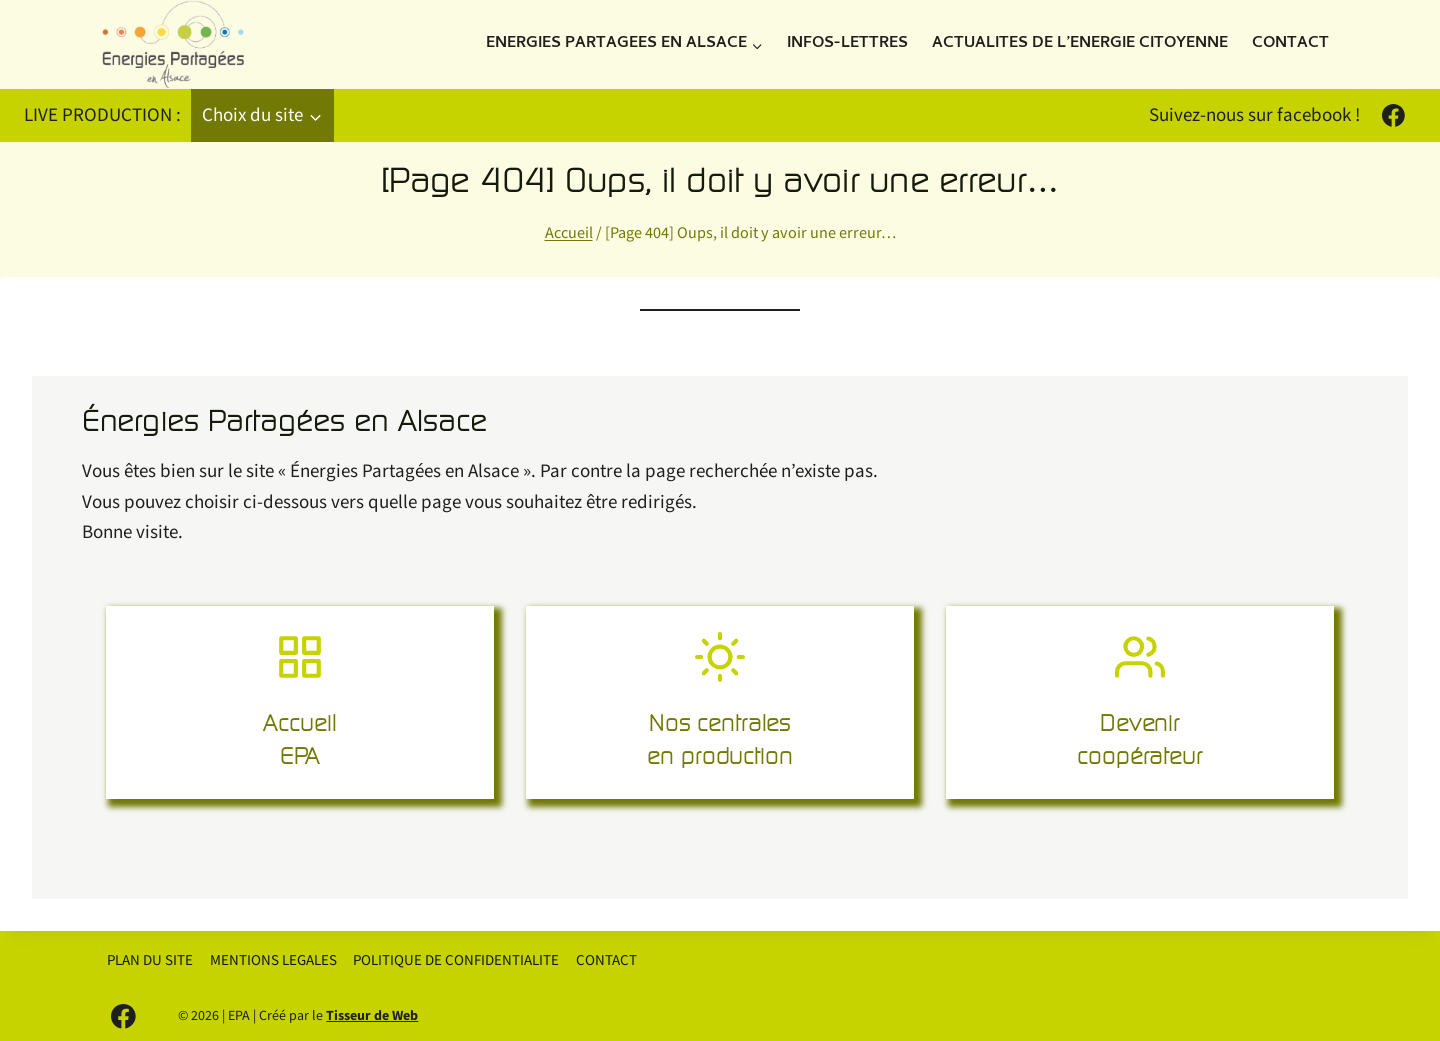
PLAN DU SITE (150, 960)
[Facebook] (1393, 116)
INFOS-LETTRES (847, 44)
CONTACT (1290, 44)
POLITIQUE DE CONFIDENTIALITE (456, 960)
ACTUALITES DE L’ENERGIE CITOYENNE (1080, 44)
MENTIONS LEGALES (273, 960)
